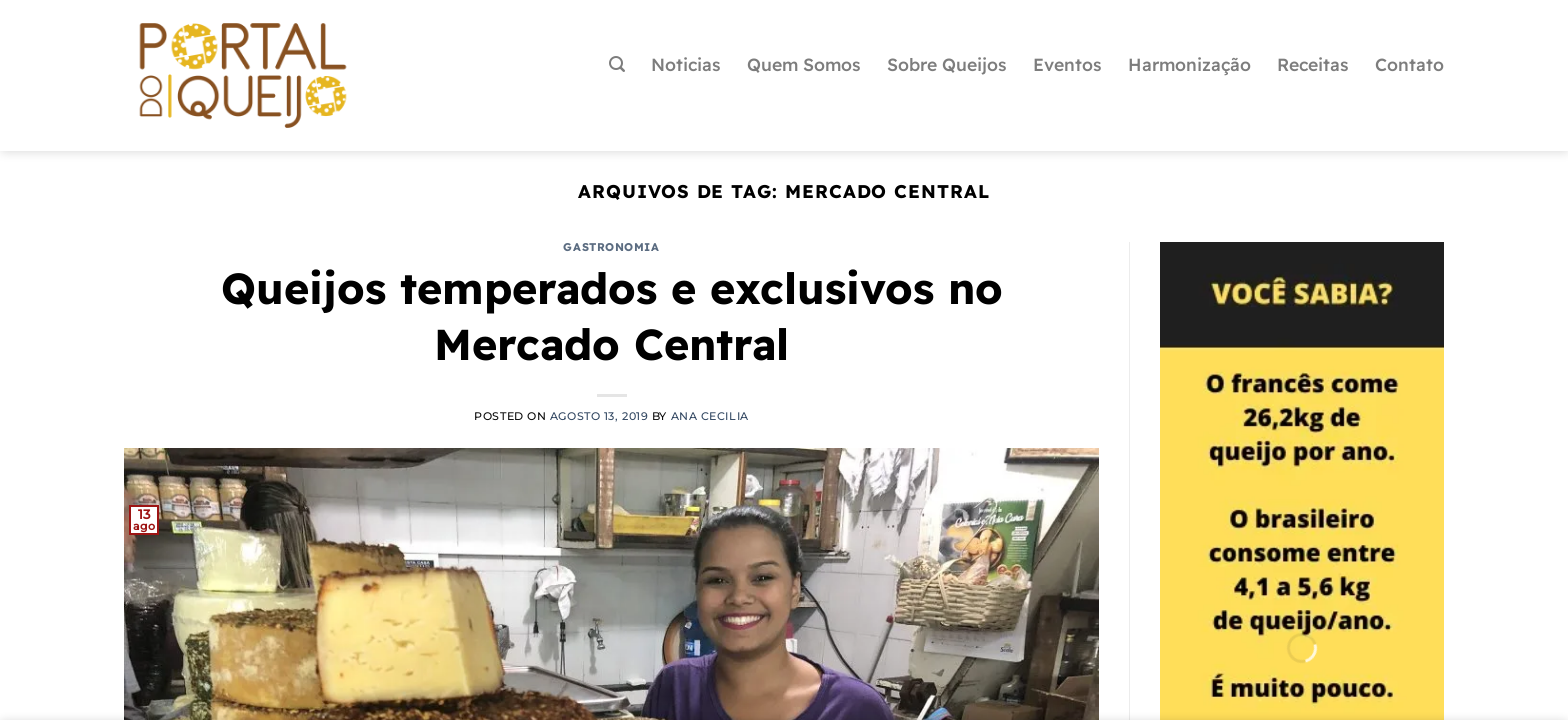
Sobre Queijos (947, 64)
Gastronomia (611, 247)
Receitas (1313, 64)
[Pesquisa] (617, 64)
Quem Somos (804, 64)
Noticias (686, 64)
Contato (1409, 64)
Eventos (1067, 64)
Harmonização (1189, 64)
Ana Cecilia (710, 416)
